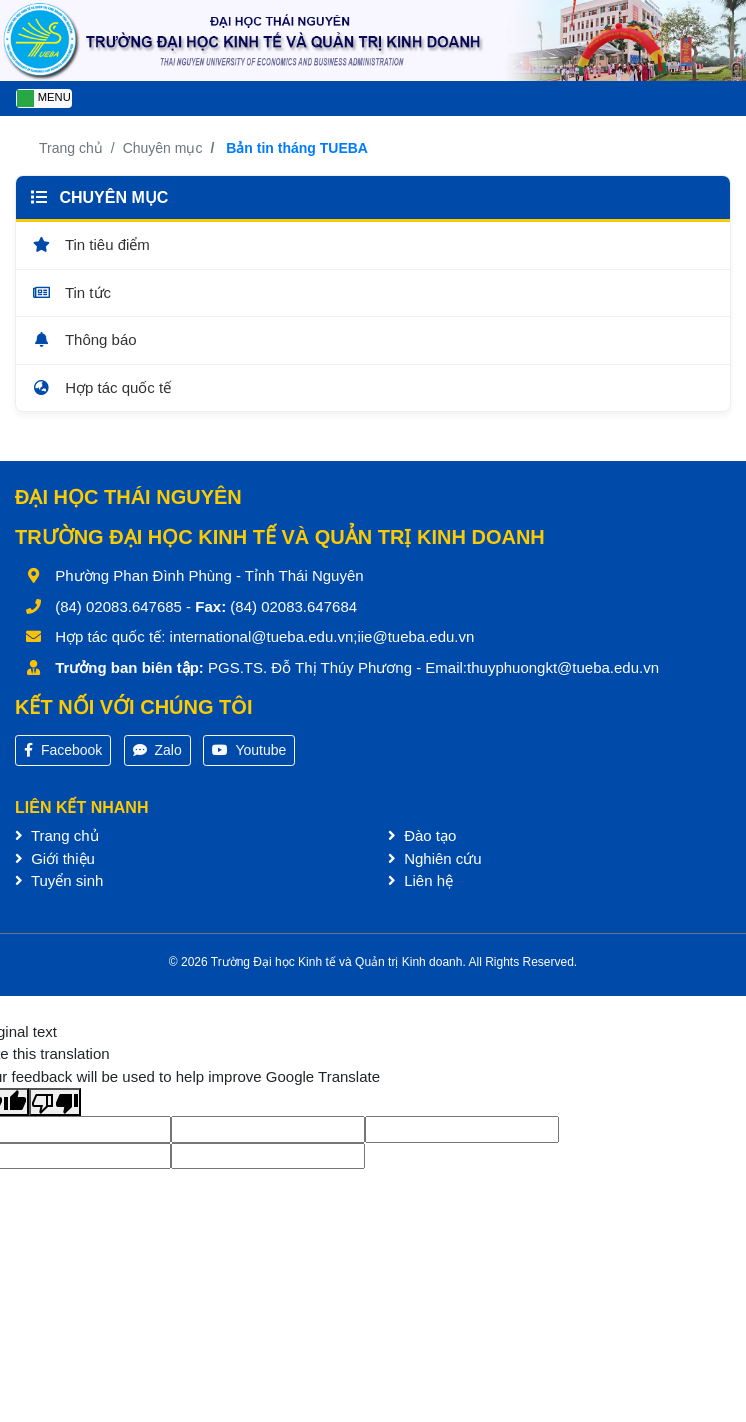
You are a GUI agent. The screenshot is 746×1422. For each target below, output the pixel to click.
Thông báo (84, 339)
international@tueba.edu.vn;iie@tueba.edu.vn (322, 636)
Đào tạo (422, 835)
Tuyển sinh (59, 880)
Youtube (249, 750)
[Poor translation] (55, 1102)
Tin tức (71, 292)
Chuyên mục (163, 148)
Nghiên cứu (435, 858)
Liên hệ (420, 880)
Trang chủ (71, 148)
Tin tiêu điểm (90, 244)
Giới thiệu (55, 858)
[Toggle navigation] (44, 98)
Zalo (157, 750)
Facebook (63, 750)
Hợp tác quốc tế (101, 387)
